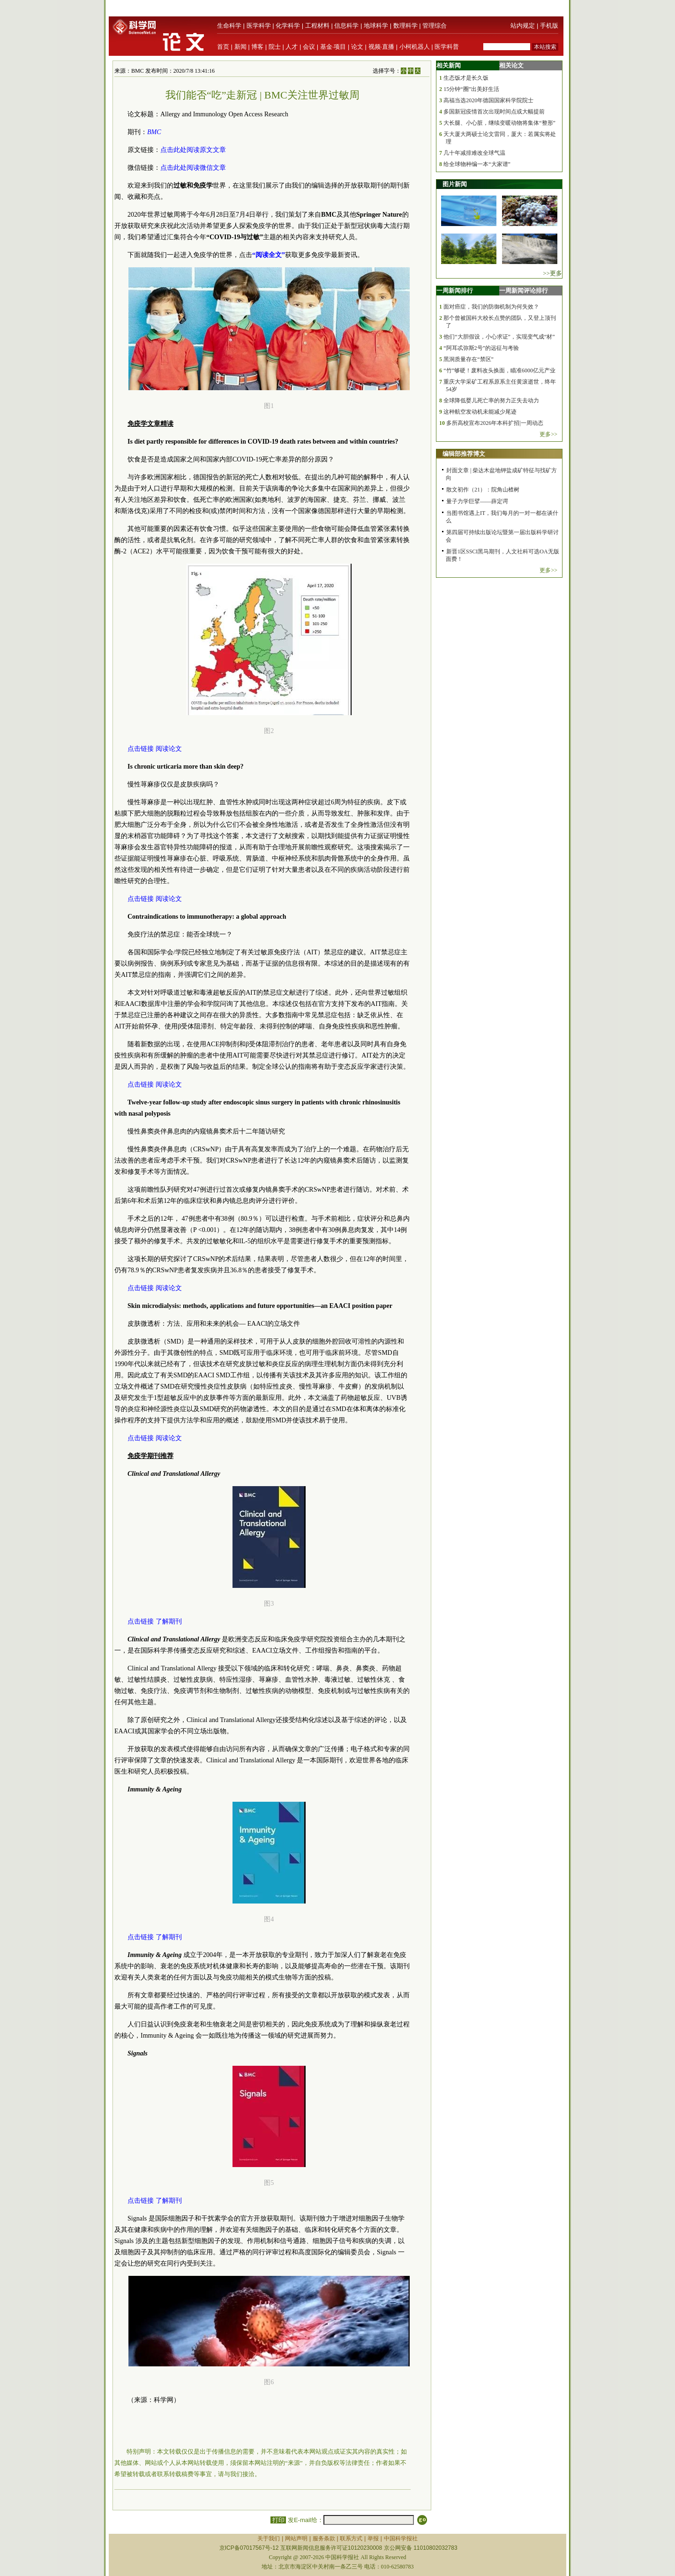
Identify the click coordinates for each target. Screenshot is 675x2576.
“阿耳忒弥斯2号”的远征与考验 (481, 348)
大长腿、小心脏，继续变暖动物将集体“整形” (499, 123)
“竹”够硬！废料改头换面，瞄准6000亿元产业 (499, 370)
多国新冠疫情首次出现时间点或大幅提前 (494, 111)
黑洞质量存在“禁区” (468, 359)
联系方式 (351, 2538)
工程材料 (317, 25)
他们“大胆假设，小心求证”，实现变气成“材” (499, 336)
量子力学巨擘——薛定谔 (477, 501)
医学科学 (259, 25)
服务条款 (324, 2538)
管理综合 (434, 25)
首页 (223, 46)
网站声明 (296, 2538)
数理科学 (405, 25)
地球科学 (376, 25)
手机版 (549, 25)
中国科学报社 (401, 2538)
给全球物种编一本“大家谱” (476, 164)
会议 (309, 46)
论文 (357, 46)
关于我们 (268, 2538)
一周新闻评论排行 (523, 290)
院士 (275, 46)
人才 (291, 46)
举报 (373, 2538)
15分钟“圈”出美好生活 (471, 89)
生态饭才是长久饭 (465, 78)
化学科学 (288, 25)
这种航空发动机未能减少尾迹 (480, 411)
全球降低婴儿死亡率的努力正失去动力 (491, 400)
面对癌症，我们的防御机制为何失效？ (491, 306)
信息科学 (346, 25)
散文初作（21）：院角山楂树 (482, 489)
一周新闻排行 (454, 290)
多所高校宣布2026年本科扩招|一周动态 (494, 423)
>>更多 (552, 273)
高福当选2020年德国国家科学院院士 (488, 100)
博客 (257, 46)
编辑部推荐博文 (463, 453)
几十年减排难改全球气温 (474, 153)
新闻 (240, 46)
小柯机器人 (414, 46)
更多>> (548, 434)
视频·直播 (381, 46)
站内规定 (522, 25)
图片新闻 (454, 184)
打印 (278, 2519)
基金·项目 (333, 46)
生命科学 (229, 25)
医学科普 (447, 46)
